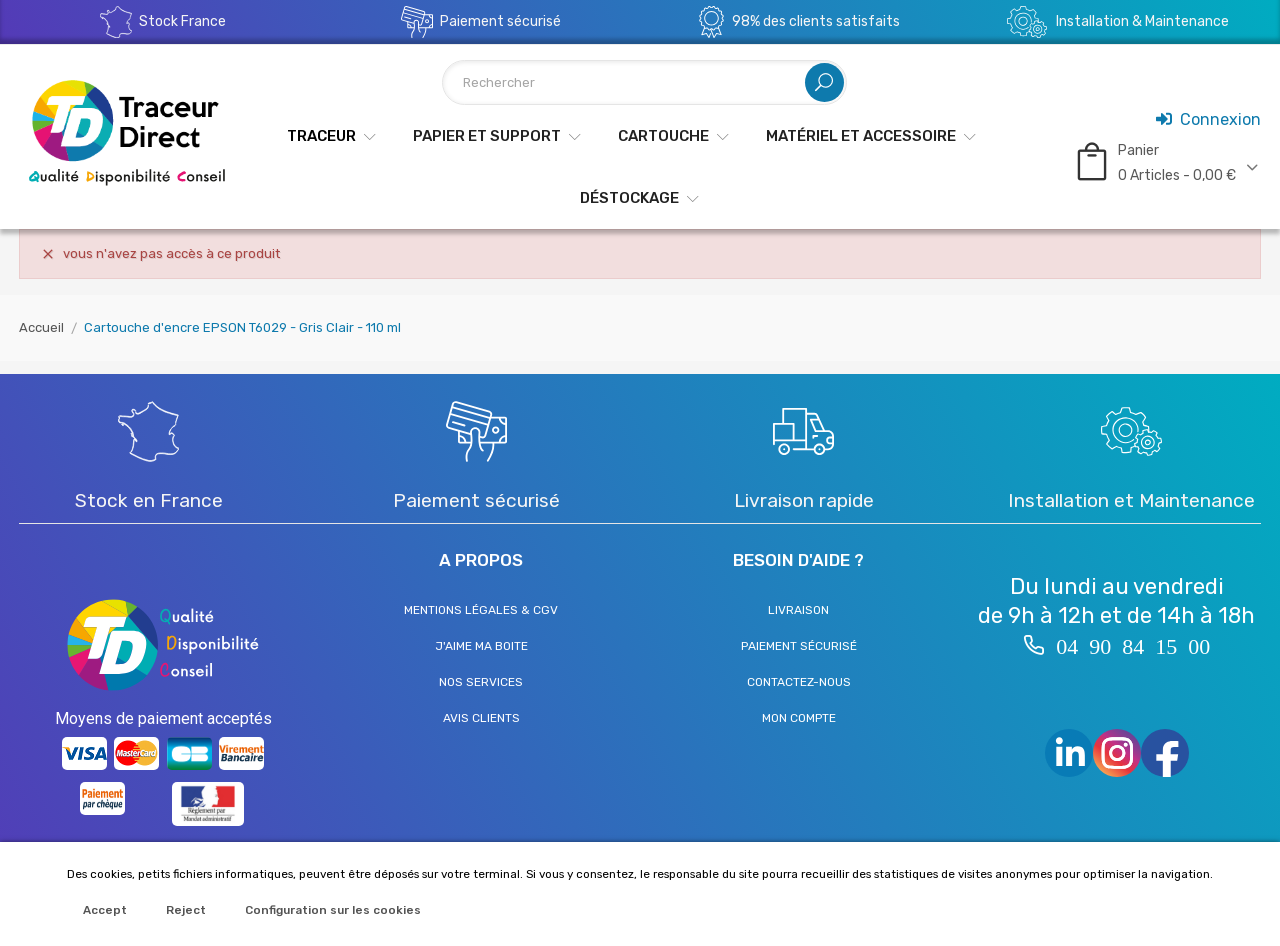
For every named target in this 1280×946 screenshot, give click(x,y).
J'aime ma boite (481, 646)
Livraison (798, 610)
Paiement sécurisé (799, 646)
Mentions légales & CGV (481, 610)
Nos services (481, 682)
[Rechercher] (644, 82)
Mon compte (799, 718)
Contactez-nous (799, 682)
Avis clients (481, 718)
